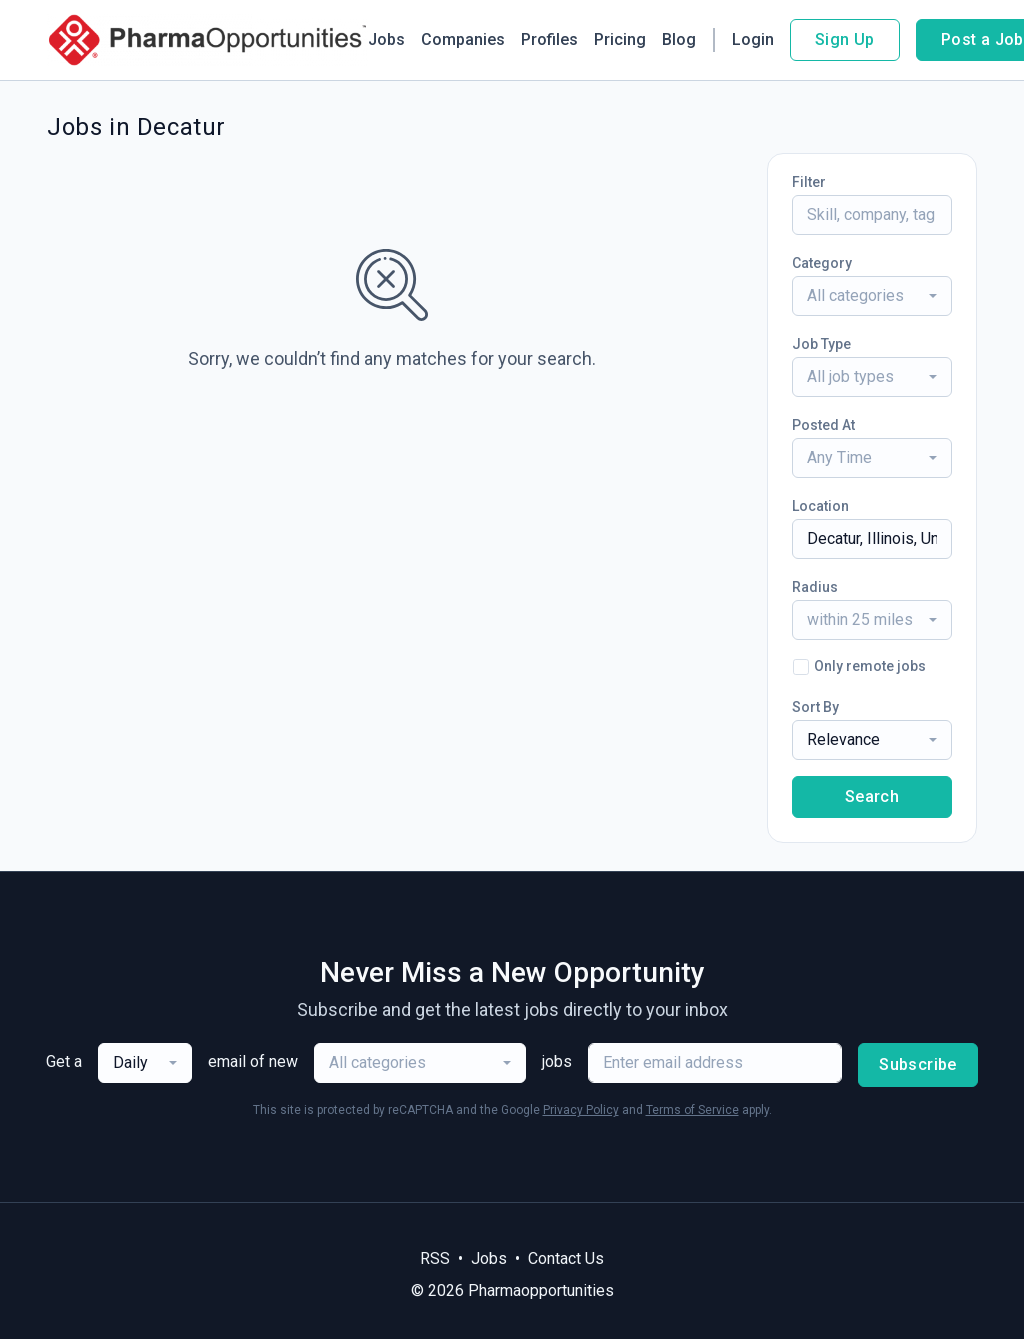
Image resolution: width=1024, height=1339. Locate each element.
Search (872, 796)
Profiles (549, 39)
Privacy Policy (581, 1110)
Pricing (620, 39)
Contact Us (566, 1258)
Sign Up (845, 39)
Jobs (386, 39)
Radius (815, 587)
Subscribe (918, 1064)
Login (753, 39)
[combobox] (872, 296)
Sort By (815, 707)
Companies (463, 39)
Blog (679, 39)
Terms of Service (692, 1110)
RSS (435, 1258)
